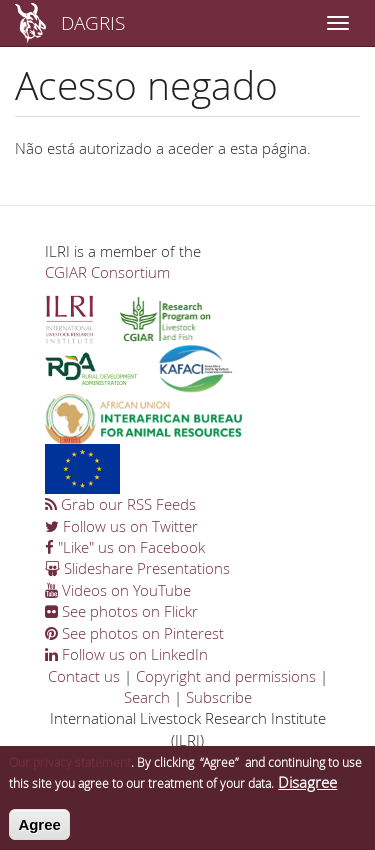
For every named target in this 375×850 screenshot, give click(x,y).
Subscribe (219, 697)
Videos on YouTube (118, 590)
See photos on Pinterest (134, 633)
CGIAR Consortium (107, 272)
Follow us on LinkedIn (126, 654)
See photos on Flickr (121, 611)
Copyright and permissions (226, 676)
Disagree (307, 789)
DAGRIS (93, 22)
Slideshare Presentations (137, 568)
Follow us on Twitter (121, 526)
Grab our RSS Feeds (120, 504)
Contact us (84, 676)
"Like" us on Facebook (125, 547)
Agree (39, 830)
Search (147, 697)
